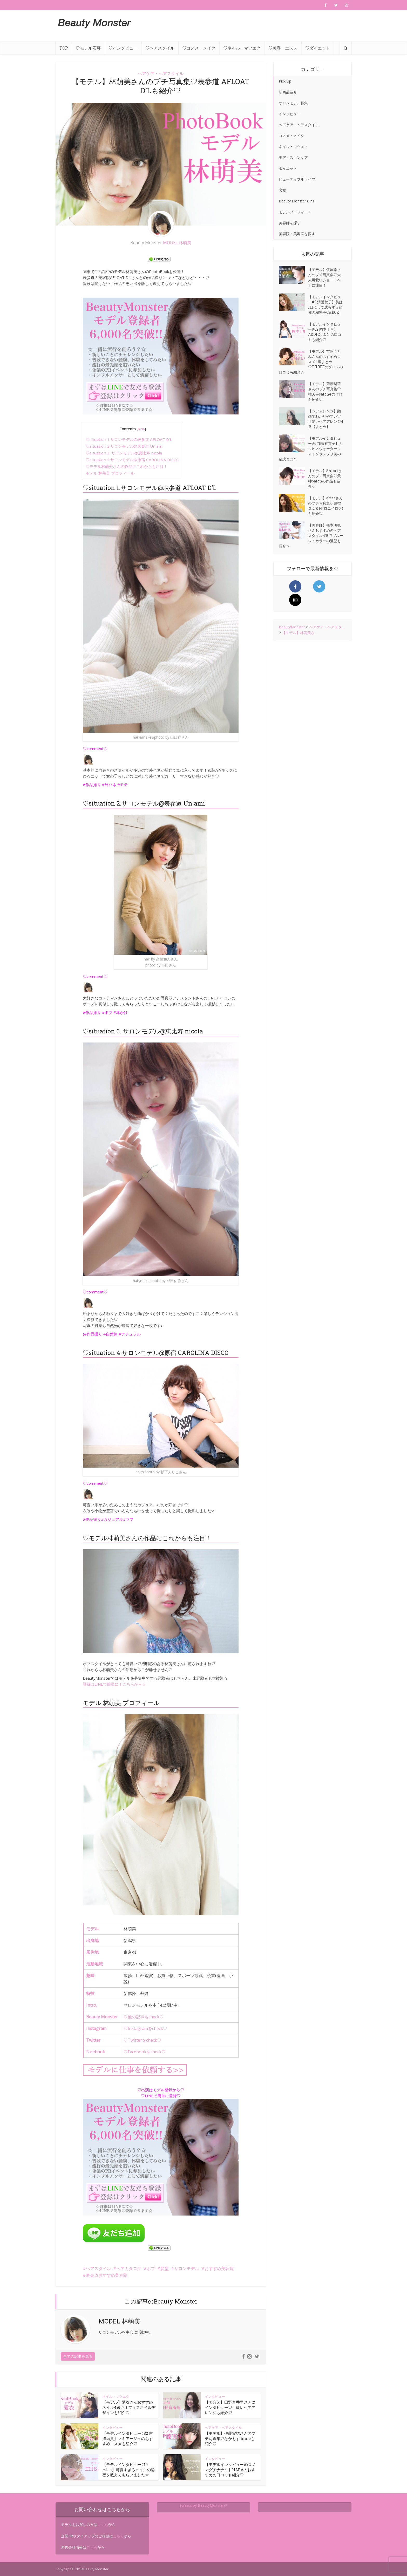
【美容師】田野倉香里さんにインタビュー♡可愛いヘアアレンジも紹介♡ (230, 2407)
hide (141, 429)
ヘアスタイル (98, 2268)
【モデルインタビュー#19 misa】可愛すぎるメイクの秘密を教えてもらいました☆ (128, 2469)
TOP (63, 48)
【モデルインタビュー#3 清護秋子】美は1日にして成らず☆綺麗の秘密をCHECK (325, 304)
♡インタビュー (123, 48)
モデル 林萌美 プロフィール (110, 473)
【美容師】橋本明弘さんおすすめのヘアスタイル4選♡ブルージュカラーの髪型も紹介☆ (311, 535)
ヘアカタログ (128, 2268)
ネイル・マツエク (115, 2396)
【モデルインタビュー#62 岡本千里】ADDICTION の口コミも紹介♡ (324, 332)
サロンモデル (186, 2268)
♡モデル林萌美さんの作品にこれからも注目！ (126, 466)
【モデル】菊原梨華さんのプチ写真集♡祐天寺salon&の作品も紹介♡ (325, 391)
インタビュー (215, 2396)
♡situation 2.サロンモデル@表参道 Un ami (124, 446)
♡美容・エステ (282, 48)
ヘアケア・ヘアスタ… (327, 626)
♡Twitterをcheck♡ (142, 2040)
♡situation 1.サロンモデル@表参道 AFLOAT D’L (129, 439)
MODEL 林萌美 (177, 243)
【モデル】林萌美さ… (299, 632)
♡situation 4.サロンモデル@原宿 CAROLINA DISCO (132, 459)
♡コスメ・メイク (198, 48)
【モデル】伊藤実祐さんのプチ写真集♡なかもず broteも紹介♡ (230, 2438)
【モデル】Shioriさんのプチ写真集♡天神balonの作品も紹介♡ (325, 478)
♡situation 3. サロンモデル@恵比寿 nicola (124, 452)
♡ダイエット (317, 48)
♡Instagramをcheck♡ (145, 2028)
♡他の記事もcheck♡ (144, 2017)
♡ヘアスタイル (159, 48)
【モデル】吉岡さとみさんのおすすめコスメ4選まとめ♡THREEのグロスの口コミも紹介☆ (311, 361)
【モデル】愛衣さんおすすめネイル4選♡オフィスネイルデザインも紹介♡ (128, 2407)
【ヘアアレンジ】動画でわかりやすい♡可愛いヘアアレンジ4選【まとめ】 (325, 418)
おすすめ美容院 (219, 2268)
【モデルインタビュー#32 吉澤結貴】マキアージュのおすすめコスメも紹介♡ (127, 2438)
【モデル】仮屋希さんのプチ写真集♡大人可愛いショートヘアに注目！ (324, 277)
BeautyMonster (292, 626)
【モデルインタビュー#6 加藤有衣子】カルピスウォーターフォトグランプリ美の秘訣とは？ (311, 448)
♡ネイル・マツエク (242, 48)
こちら (102, 2524)
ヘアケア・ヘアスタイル (161, 73)
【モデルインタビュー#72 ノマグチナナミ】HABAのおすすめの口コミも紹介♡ (230, 2469)
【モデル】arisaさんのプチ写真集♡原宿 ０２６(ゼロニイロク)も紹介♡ (325, 505)
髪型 (164, 2268)
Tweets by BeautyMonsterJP (203, 2505)
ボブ (151, 2268)
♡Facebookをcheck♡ (145, 2052)
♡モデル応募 (88, 48)
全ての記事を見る (77, 2356)
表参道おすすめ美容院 (106, 2275)
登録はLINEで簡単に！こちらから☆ (114, 1684)
